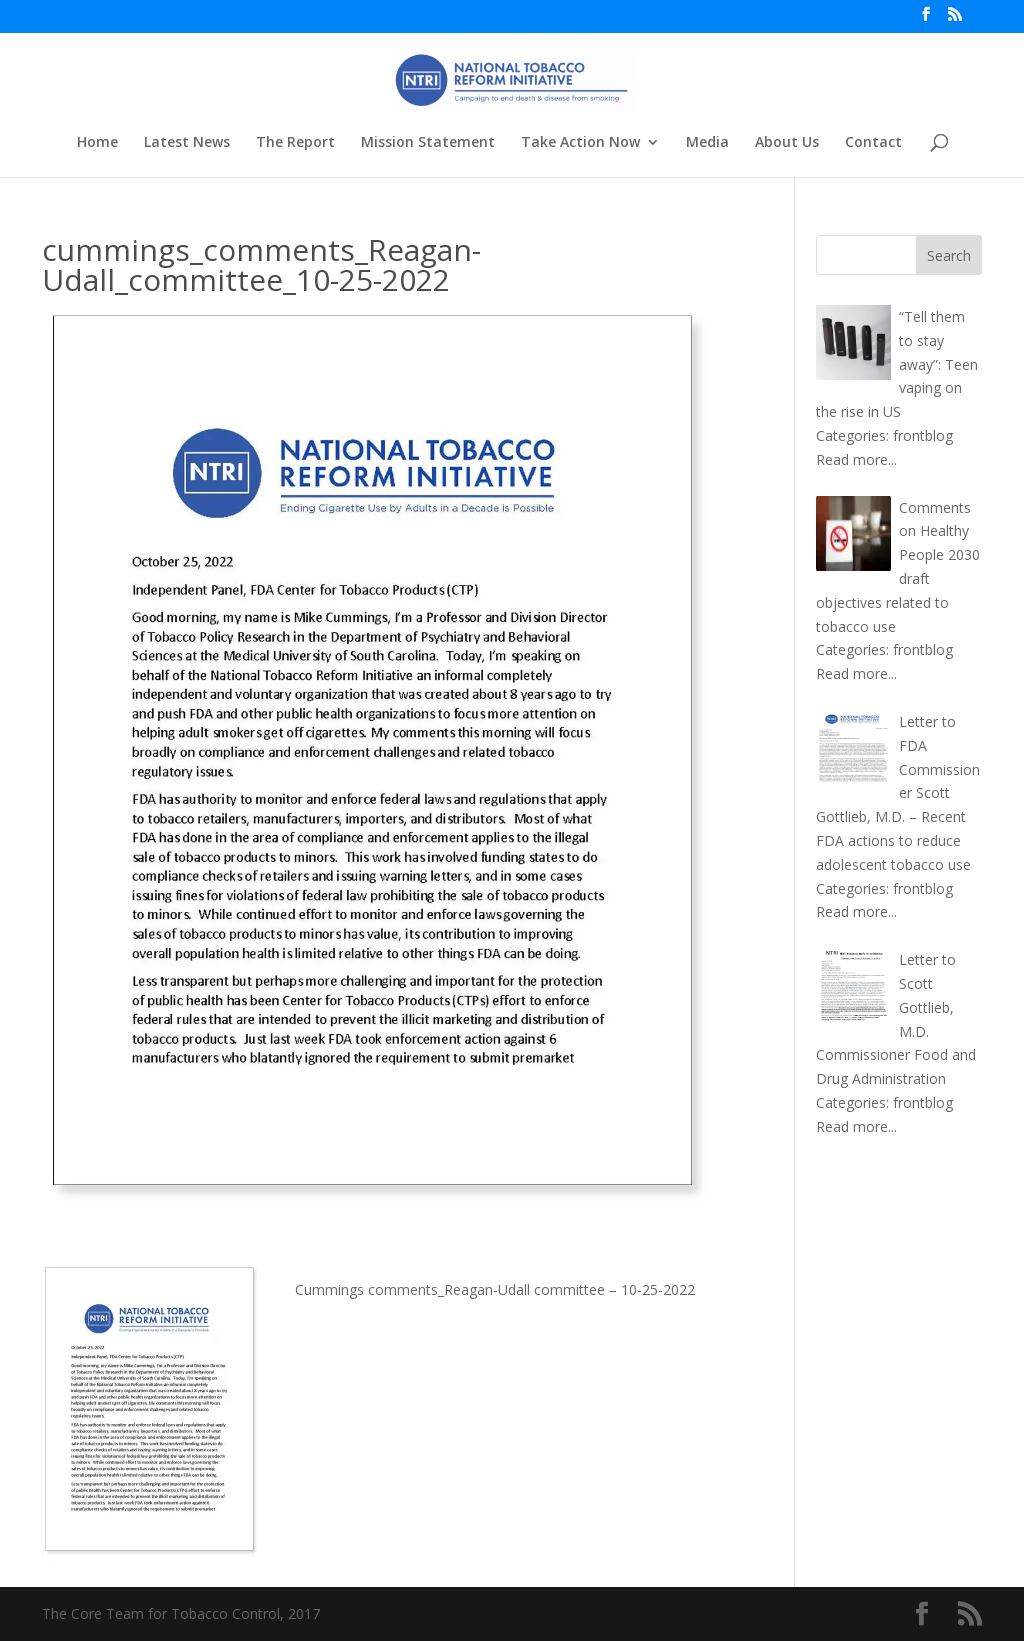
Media (707, 143)
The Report (295, 143)
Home (97, 143)
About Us (787, 143)
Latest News (187, 143)
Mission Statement (428, 143)
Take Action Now (580, 143)
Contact (873, 143)
